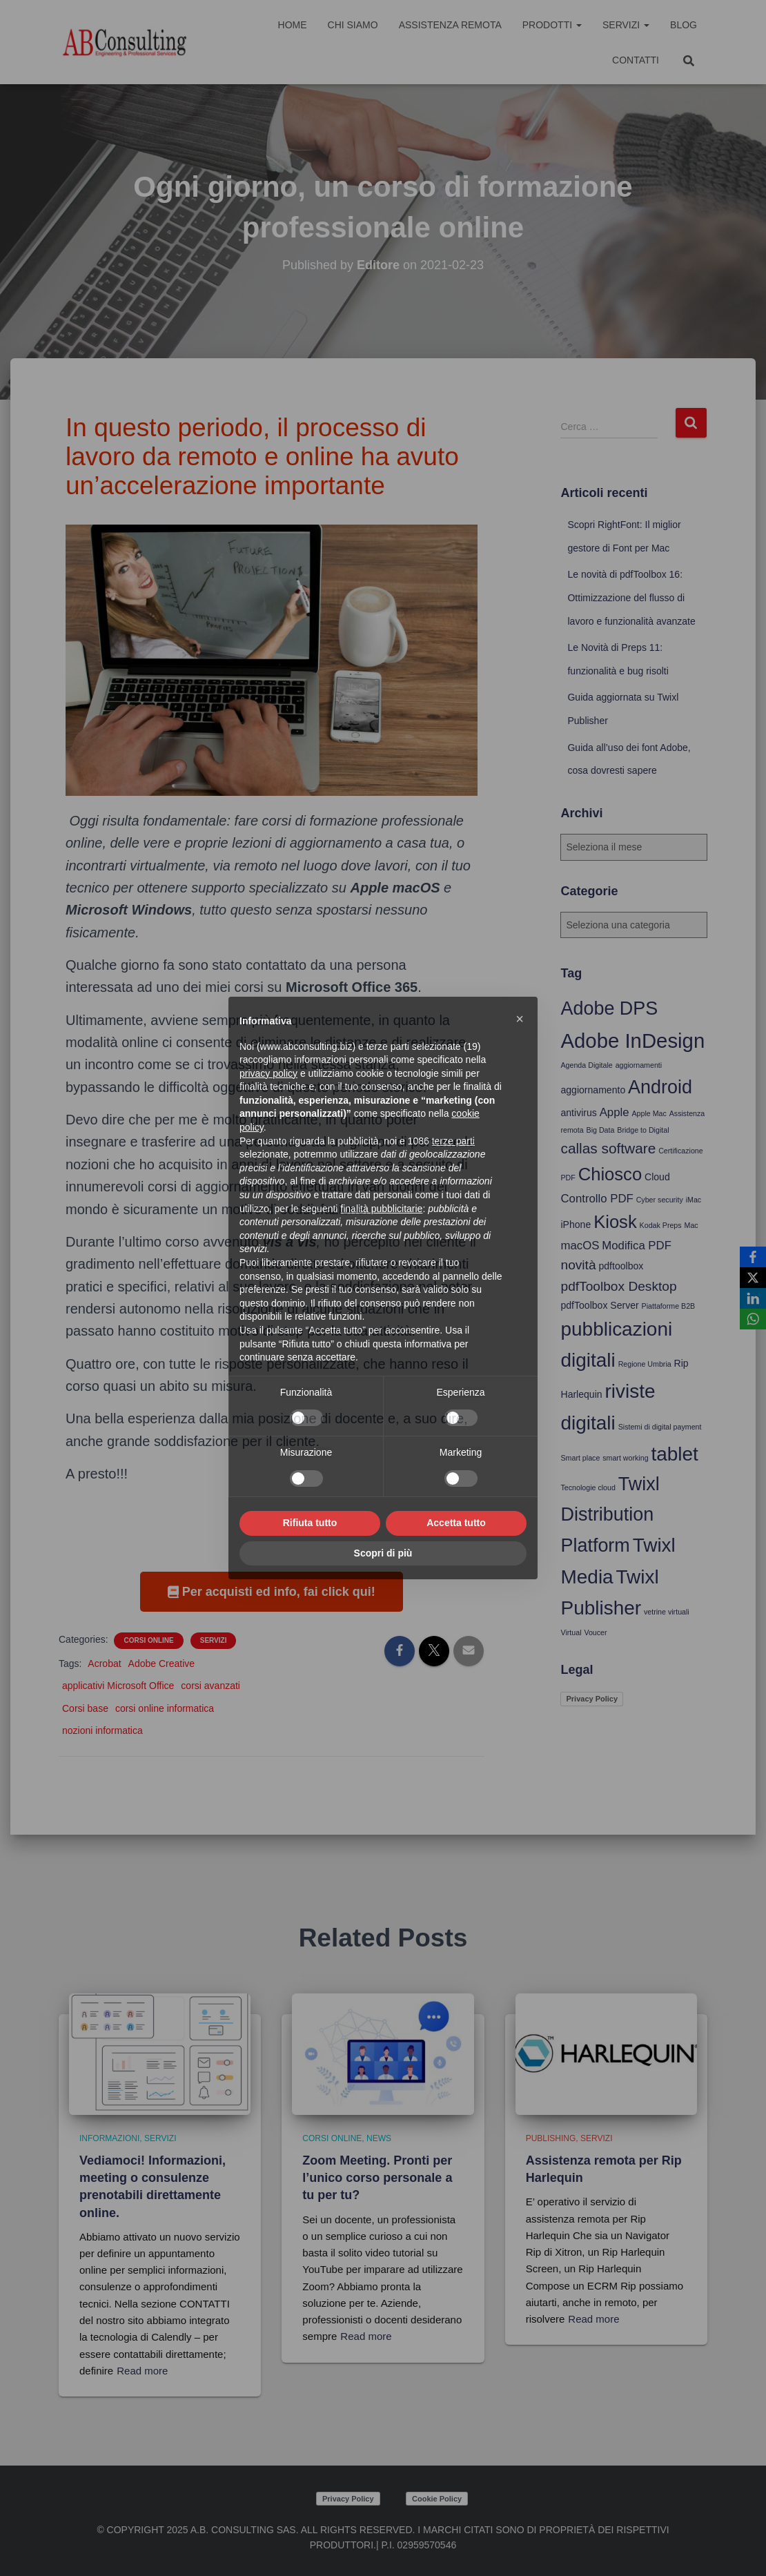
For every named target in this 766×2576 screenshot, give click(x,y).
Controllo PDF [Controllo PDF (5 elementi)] (596, 1198)
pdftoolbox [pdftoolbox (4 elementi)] (620, 1265)
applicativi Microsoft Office (118, 1685)
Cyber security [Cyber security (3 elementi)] (659, 1200)
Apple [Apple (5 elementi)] (614, 1112)
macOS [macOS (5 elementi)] (579, 1245)
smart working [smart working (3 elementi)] (625, 1458)
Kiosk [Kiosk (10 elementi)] (615, 1221)
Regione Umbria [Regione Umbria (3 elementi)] (644, 1364)
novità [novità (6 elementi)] (578, 1265)
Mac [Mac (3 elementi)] (691, 1225)
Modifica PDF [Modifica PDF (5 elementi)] (636, 1245)
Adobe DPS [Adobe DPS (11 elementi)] (609, 1008)
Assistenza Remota (450, 24)
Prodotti (552, 24)
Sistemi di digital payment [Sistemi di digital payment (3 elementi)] (660, 1427)
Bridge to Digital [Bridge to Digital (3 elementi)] (643, 1130)
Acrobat (104, 1663)
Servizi (625, 24)
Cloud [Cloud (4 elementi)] (657, 1176)
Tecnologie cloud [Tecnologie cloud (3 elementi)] (587, 1487)
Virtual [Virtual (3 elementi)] (570, 1632)
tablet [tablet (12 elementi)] (674, 1454)
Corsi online (148, 1640)
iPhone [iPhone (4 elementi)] (575, 1224)
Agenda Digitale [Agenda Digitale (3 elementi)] (586, 1065)
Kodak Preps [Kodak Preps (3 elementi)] (661, 1225)
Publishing (551, 2138)
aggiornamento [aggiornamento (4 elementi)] (592, 1089)
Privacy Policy (592, 1699)
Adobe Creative (161, 1663)
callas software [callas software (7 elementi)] (608, 1148)
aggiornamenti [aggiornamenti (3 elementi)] (639, 1065)
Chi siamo (353, 24)
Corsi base (85, 1708)
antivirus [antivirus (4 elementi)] (578, 1112)
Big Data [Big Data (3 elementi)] (601, 1130)
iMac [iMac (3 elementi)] (694, 1200)
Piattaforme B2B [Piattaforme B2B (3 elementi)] (669, 1306)
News (378, 2138)
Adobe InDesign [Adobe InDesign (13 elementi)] (632, 1040)
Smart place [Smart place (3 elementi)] (580, 1458)
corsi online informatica (164, 1708)
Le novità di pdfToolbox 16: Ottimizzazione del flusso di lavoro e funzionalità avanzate (631, 597)
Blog (683, 24)
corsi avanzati (210, 1685)
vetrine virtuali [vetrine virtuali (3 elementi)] (666, 1612)
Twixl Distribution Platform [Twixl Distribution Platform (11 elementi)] (609, 1515)
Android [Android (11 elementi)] (660, 1087)
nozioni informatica (102, 1730)
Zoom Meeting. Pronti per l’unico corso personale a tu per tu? (377, 2178)
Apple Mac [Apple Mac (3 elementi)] (648, 1113)
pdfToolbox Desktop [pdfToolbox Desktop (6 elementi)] (618, 1286)
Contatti (635, 60)
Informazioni (109, 2138)
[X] (753, 1277)
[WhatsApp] (753, 1319)
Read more (142, 2371)
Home (292, 24)
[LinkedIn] (753, 1298)
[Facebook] (753, 1257)
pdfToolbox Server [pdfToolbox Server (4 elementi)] (599, 1305)
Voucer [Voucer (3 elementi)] (595, 1632)
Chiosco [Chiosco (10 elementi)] (610, 1174)
